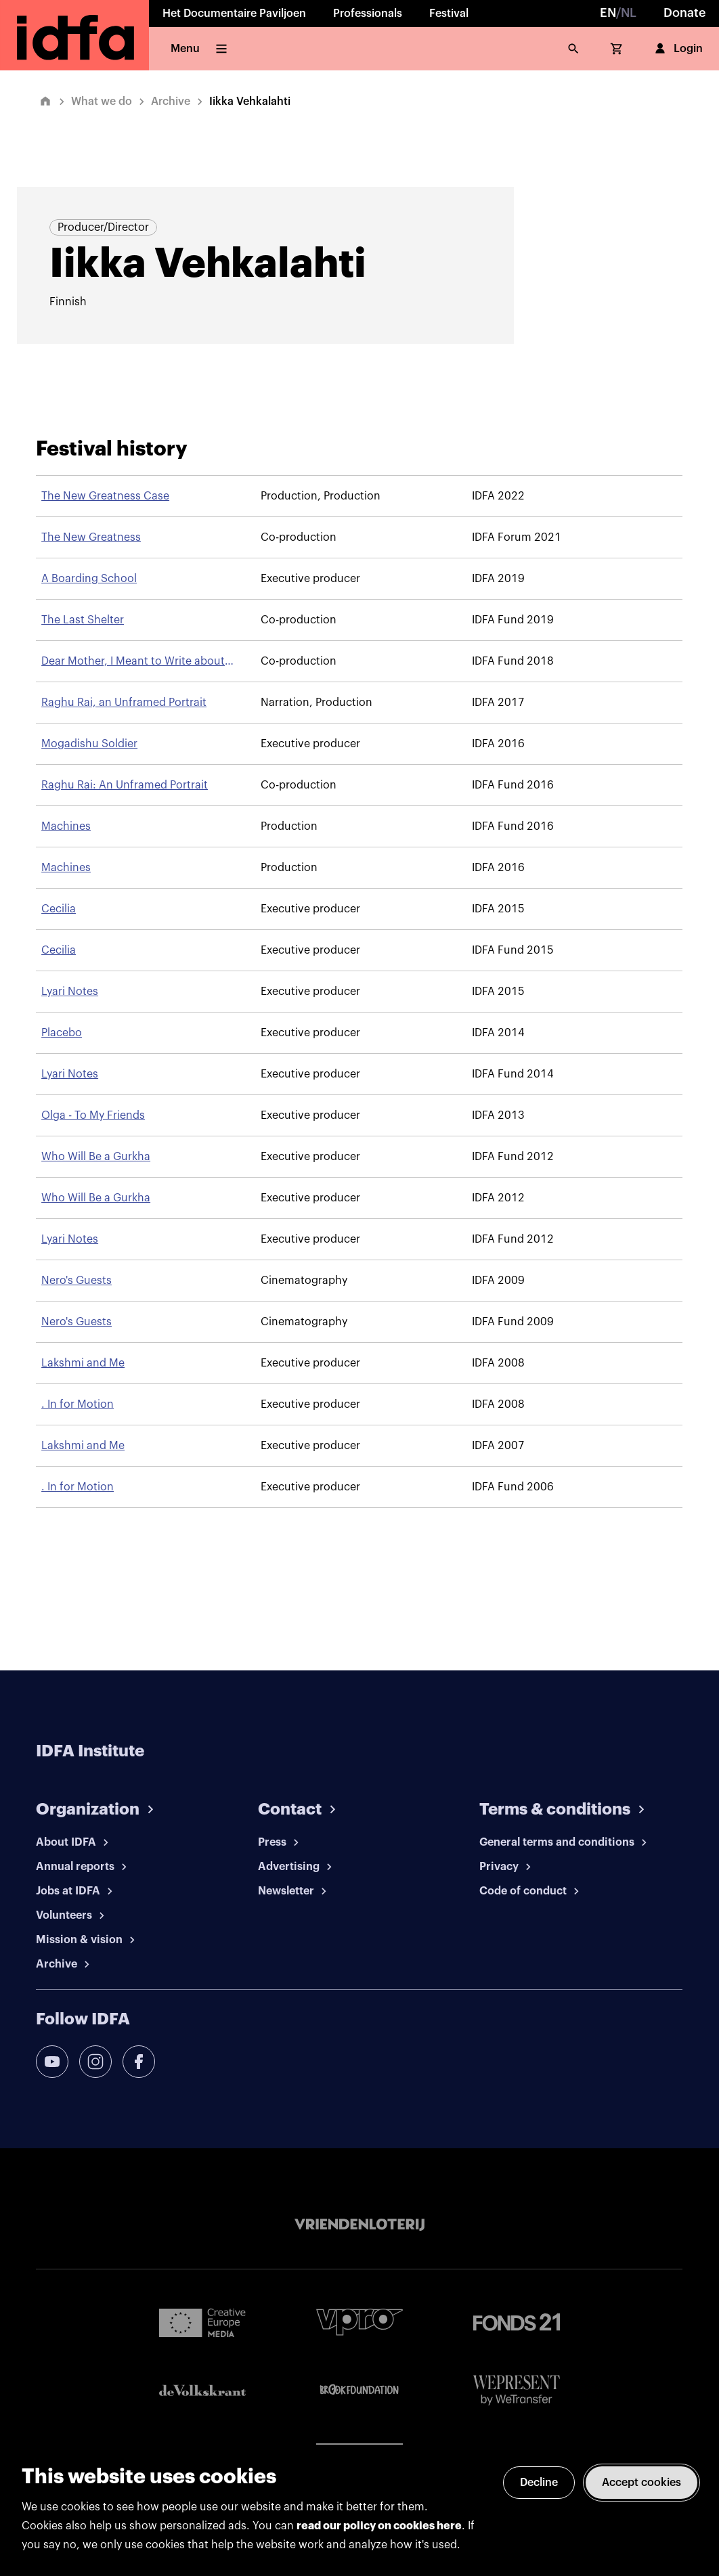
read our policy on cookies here (379, 2526)
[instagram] (95, 2061)
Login (677, 48)
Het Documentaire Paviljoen (234, 13)
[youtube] (52, 2061)
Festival (449, 13)
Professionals (367, 13)
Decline (539, 2482)
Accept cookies (641, 2482)
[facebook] (139, 2061)
